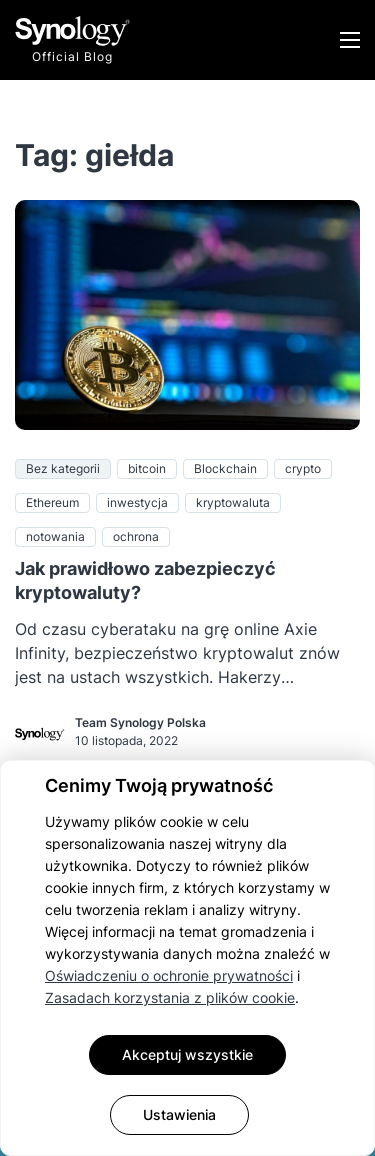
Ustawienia (179, 1114)
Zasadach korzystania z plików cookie (170, 997)
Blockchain (225, 468)
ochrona (136, 536)
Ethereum (52, 502)
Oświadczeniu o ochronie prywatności (169, 975)
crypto (303, 468)
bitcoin (147, 468)
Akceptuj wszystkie (187, 1054)
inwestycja (137, 502)
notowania (55, 536)
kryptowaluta (233, 502)
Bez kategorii (63, 468)
